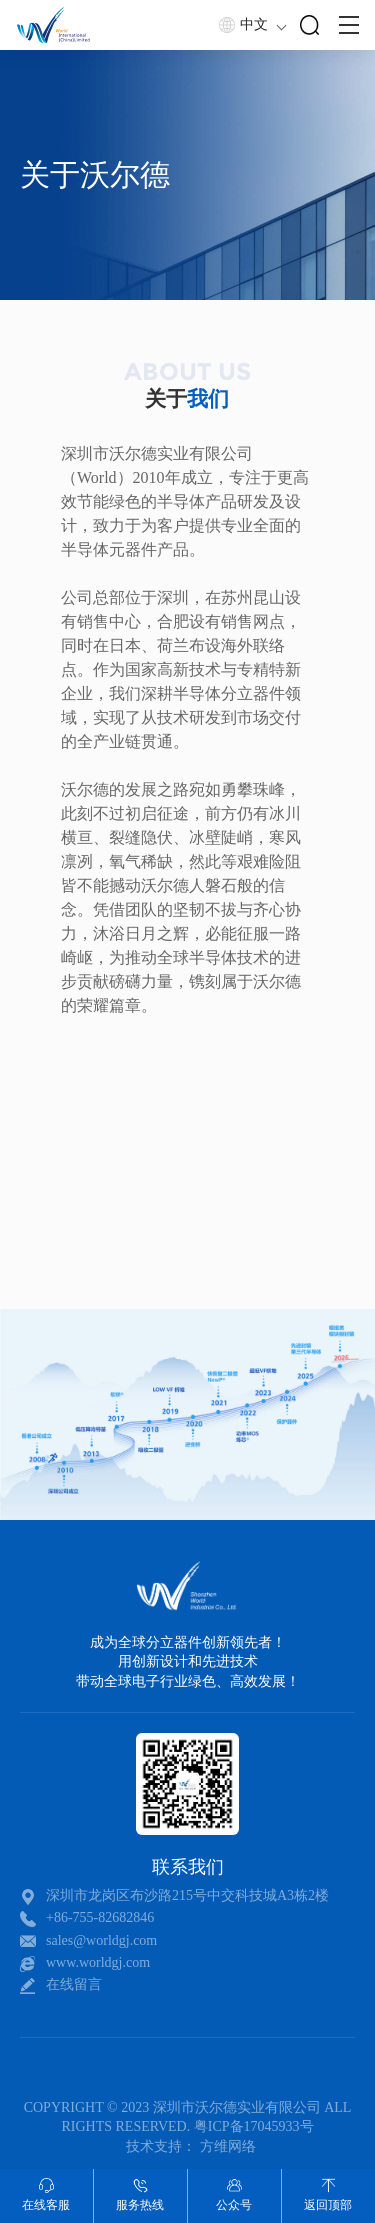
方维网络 (228, 2146)
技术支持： (161, 2146)
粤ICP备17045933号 (254, 2126)
